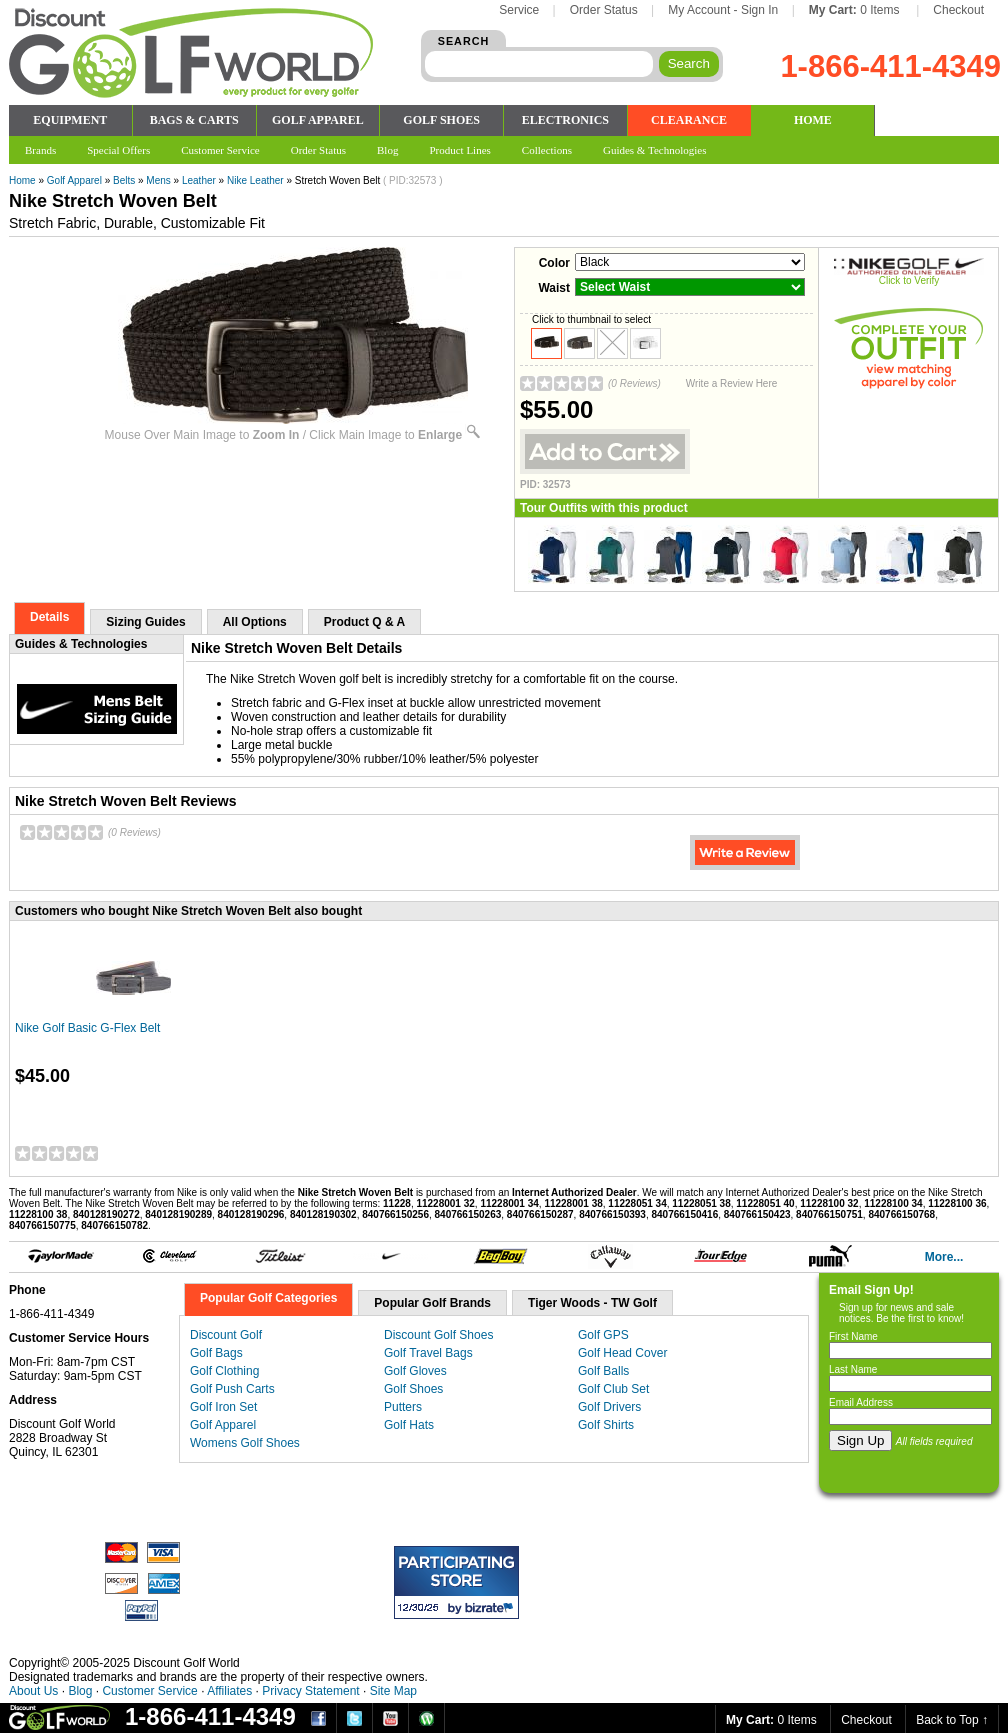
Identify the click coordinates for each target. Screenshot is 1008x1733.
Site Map (393, 1691)
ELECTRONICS (565, 120)
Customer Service (149, 1691)
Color (554, 263)
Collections (547, 150)
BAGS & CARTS (194, 120)
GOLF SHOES (441, 120)
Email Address (861, 1402)
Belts (124, 180)
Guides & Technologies (655, 150)
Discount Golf (226, 1335)
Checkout (958, 10)
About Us (33, 1691)
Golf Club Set (613, 1389)
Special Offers (118, 150)
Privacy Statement (310, 1691)
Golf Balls (603, 1371)
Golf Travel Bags (428, 1353)
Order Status (604, 10)
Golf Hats (409, 1425)
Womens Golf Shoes (245, 1443)
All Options (255, 622)
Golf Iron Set (223, 1407)
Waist (554, 288)
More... (944, 1257)
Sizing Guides (145, 622)
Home (22, 180)
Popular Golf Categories (268, 1298)
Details (49, 617)
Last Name (853, 1369)
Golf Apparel (74, 180)
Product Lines (459, 150)
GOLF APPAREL (318, 120)
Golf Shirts (606, 1425)
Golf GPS (603, 1335)
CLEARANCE (689, 120)
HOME (813, 120)
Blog (80, 1691)
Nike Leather (255, 180)
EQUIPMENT (70, 120)
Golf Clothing (224, 1371)
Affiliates (229, 1691)
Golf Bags (216, 1353)
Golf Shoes (413, 1389)
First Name (853, 1336)
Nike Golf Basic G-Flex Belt (87, 1028)
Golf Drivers (609, 1407)
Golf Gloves (415, 1371)
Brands (40, 150)
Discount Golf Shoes (438, 1335)
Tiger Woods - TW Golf (592, 1303)
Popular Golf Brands (432, 1303)
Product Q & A (365, 622)
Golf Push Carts (232, 1389)
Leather (199, 180)
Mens (158, 180)
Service (519, 10)
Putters (403, 1407)
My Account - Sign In (723, 10)
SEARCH (464, 41)
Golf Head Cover (622, 1353)
